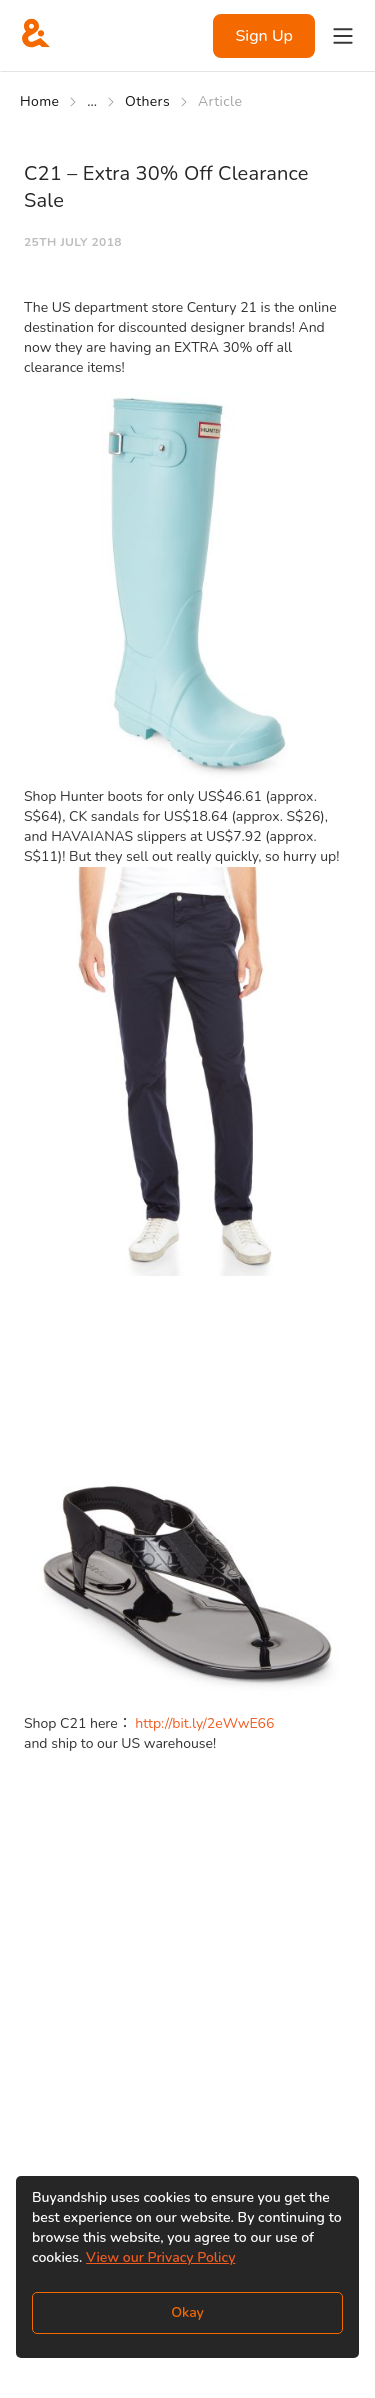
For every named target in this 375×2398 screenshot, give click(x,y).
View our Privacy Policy (160, 2257)
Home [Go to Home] (39, 101)
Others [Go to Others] (147, 101)
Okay (187, 2312)
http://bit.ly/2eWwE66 (204, 1723)
